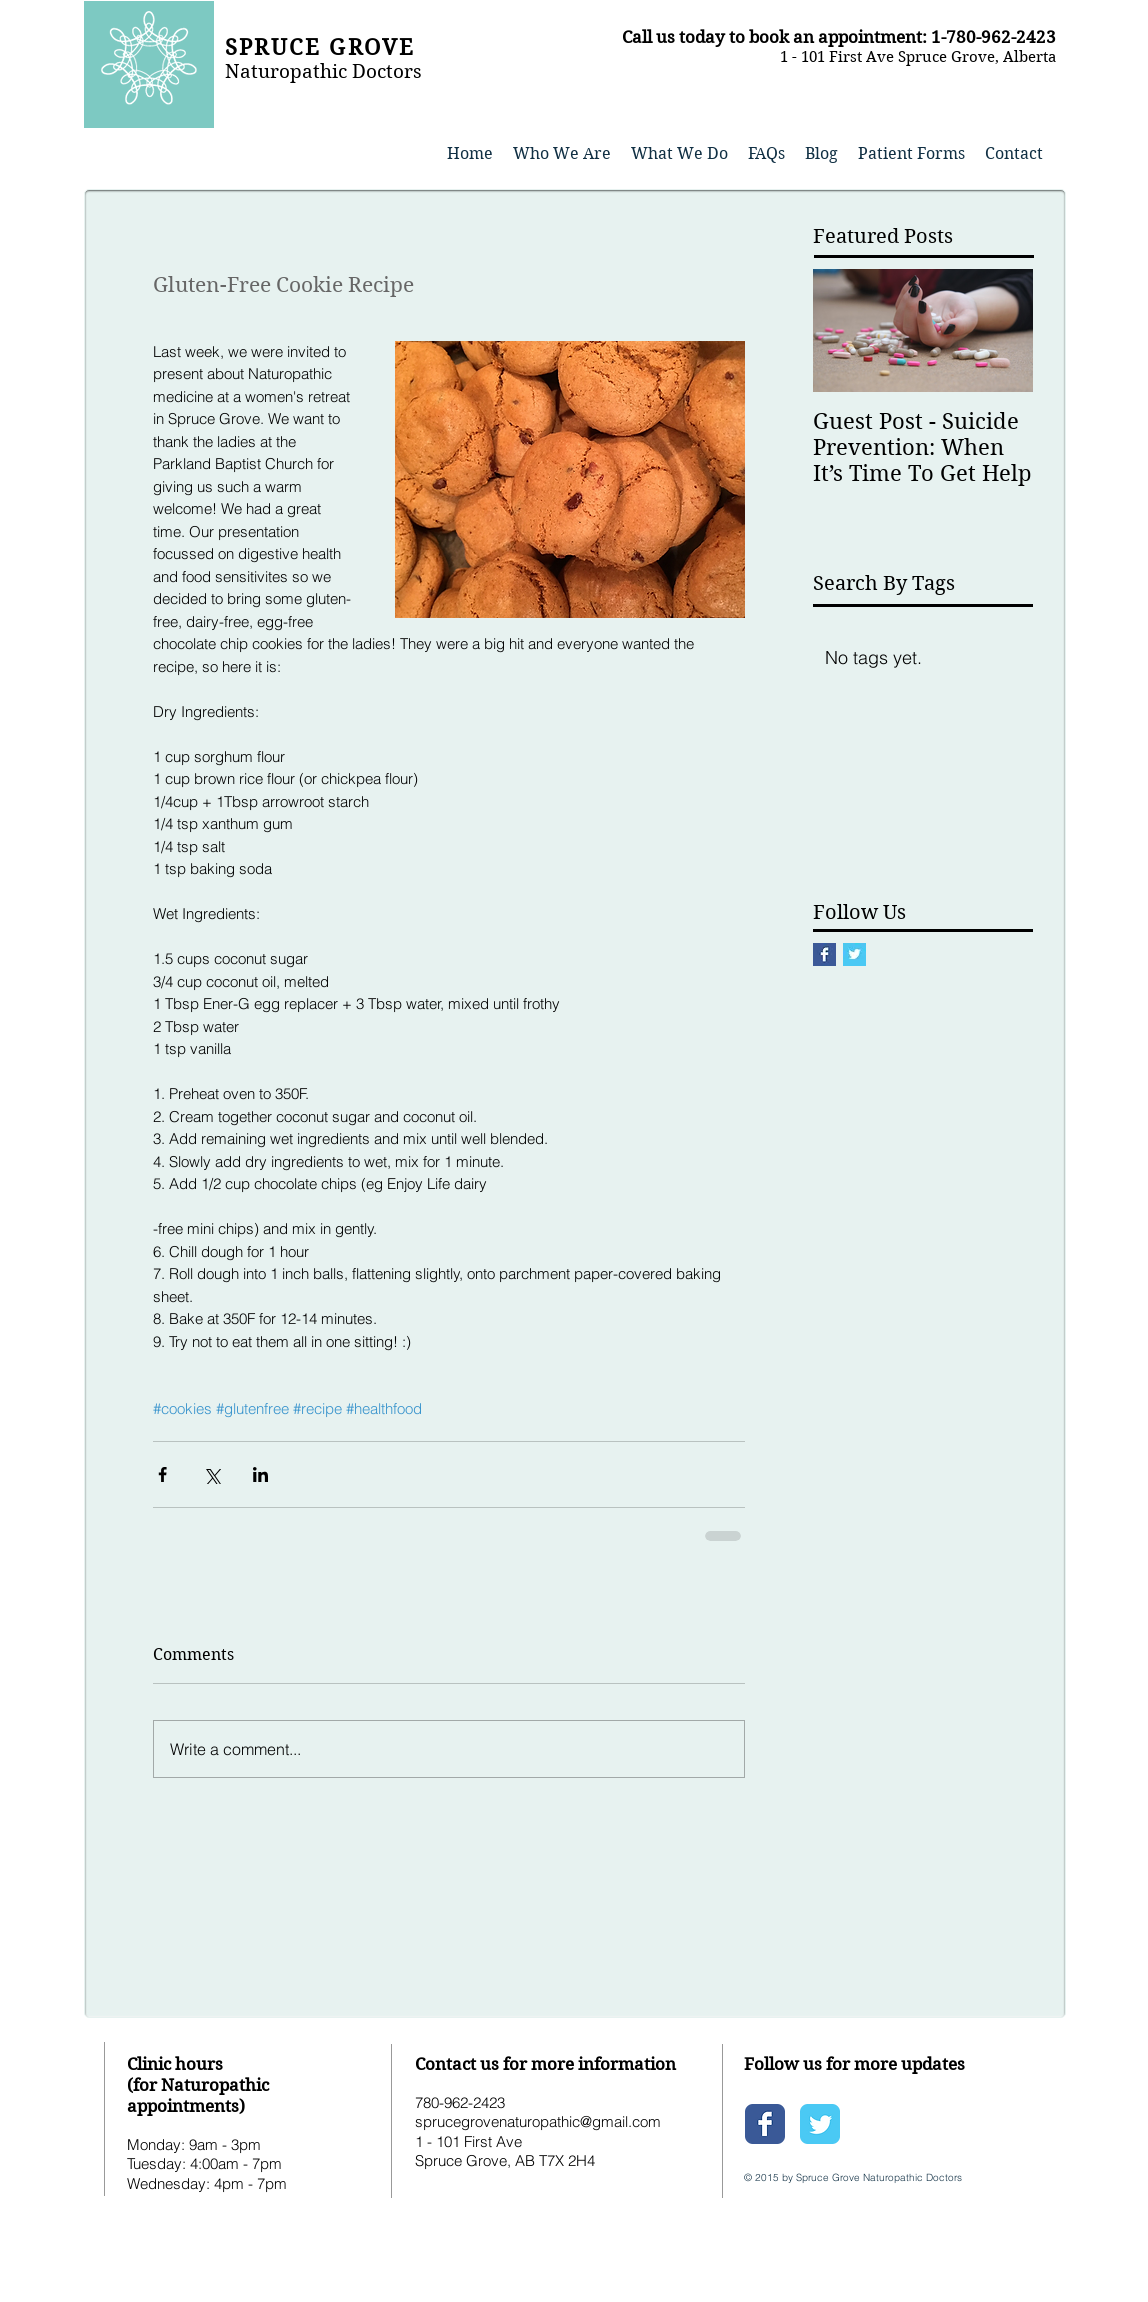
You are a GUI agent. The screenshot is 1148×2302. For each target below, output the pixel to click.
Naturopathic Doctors (323, 71)
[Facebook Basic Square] (824, 954)
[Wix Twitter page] (820, 2124)
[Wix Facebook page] (765, 2124)
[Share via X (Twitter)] (211, 1474)
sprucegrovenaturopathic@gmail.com (538, 2121)
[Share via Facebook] (162, 1474)
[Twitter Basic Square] (854, 954)
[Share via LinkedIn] (260, 1474)
